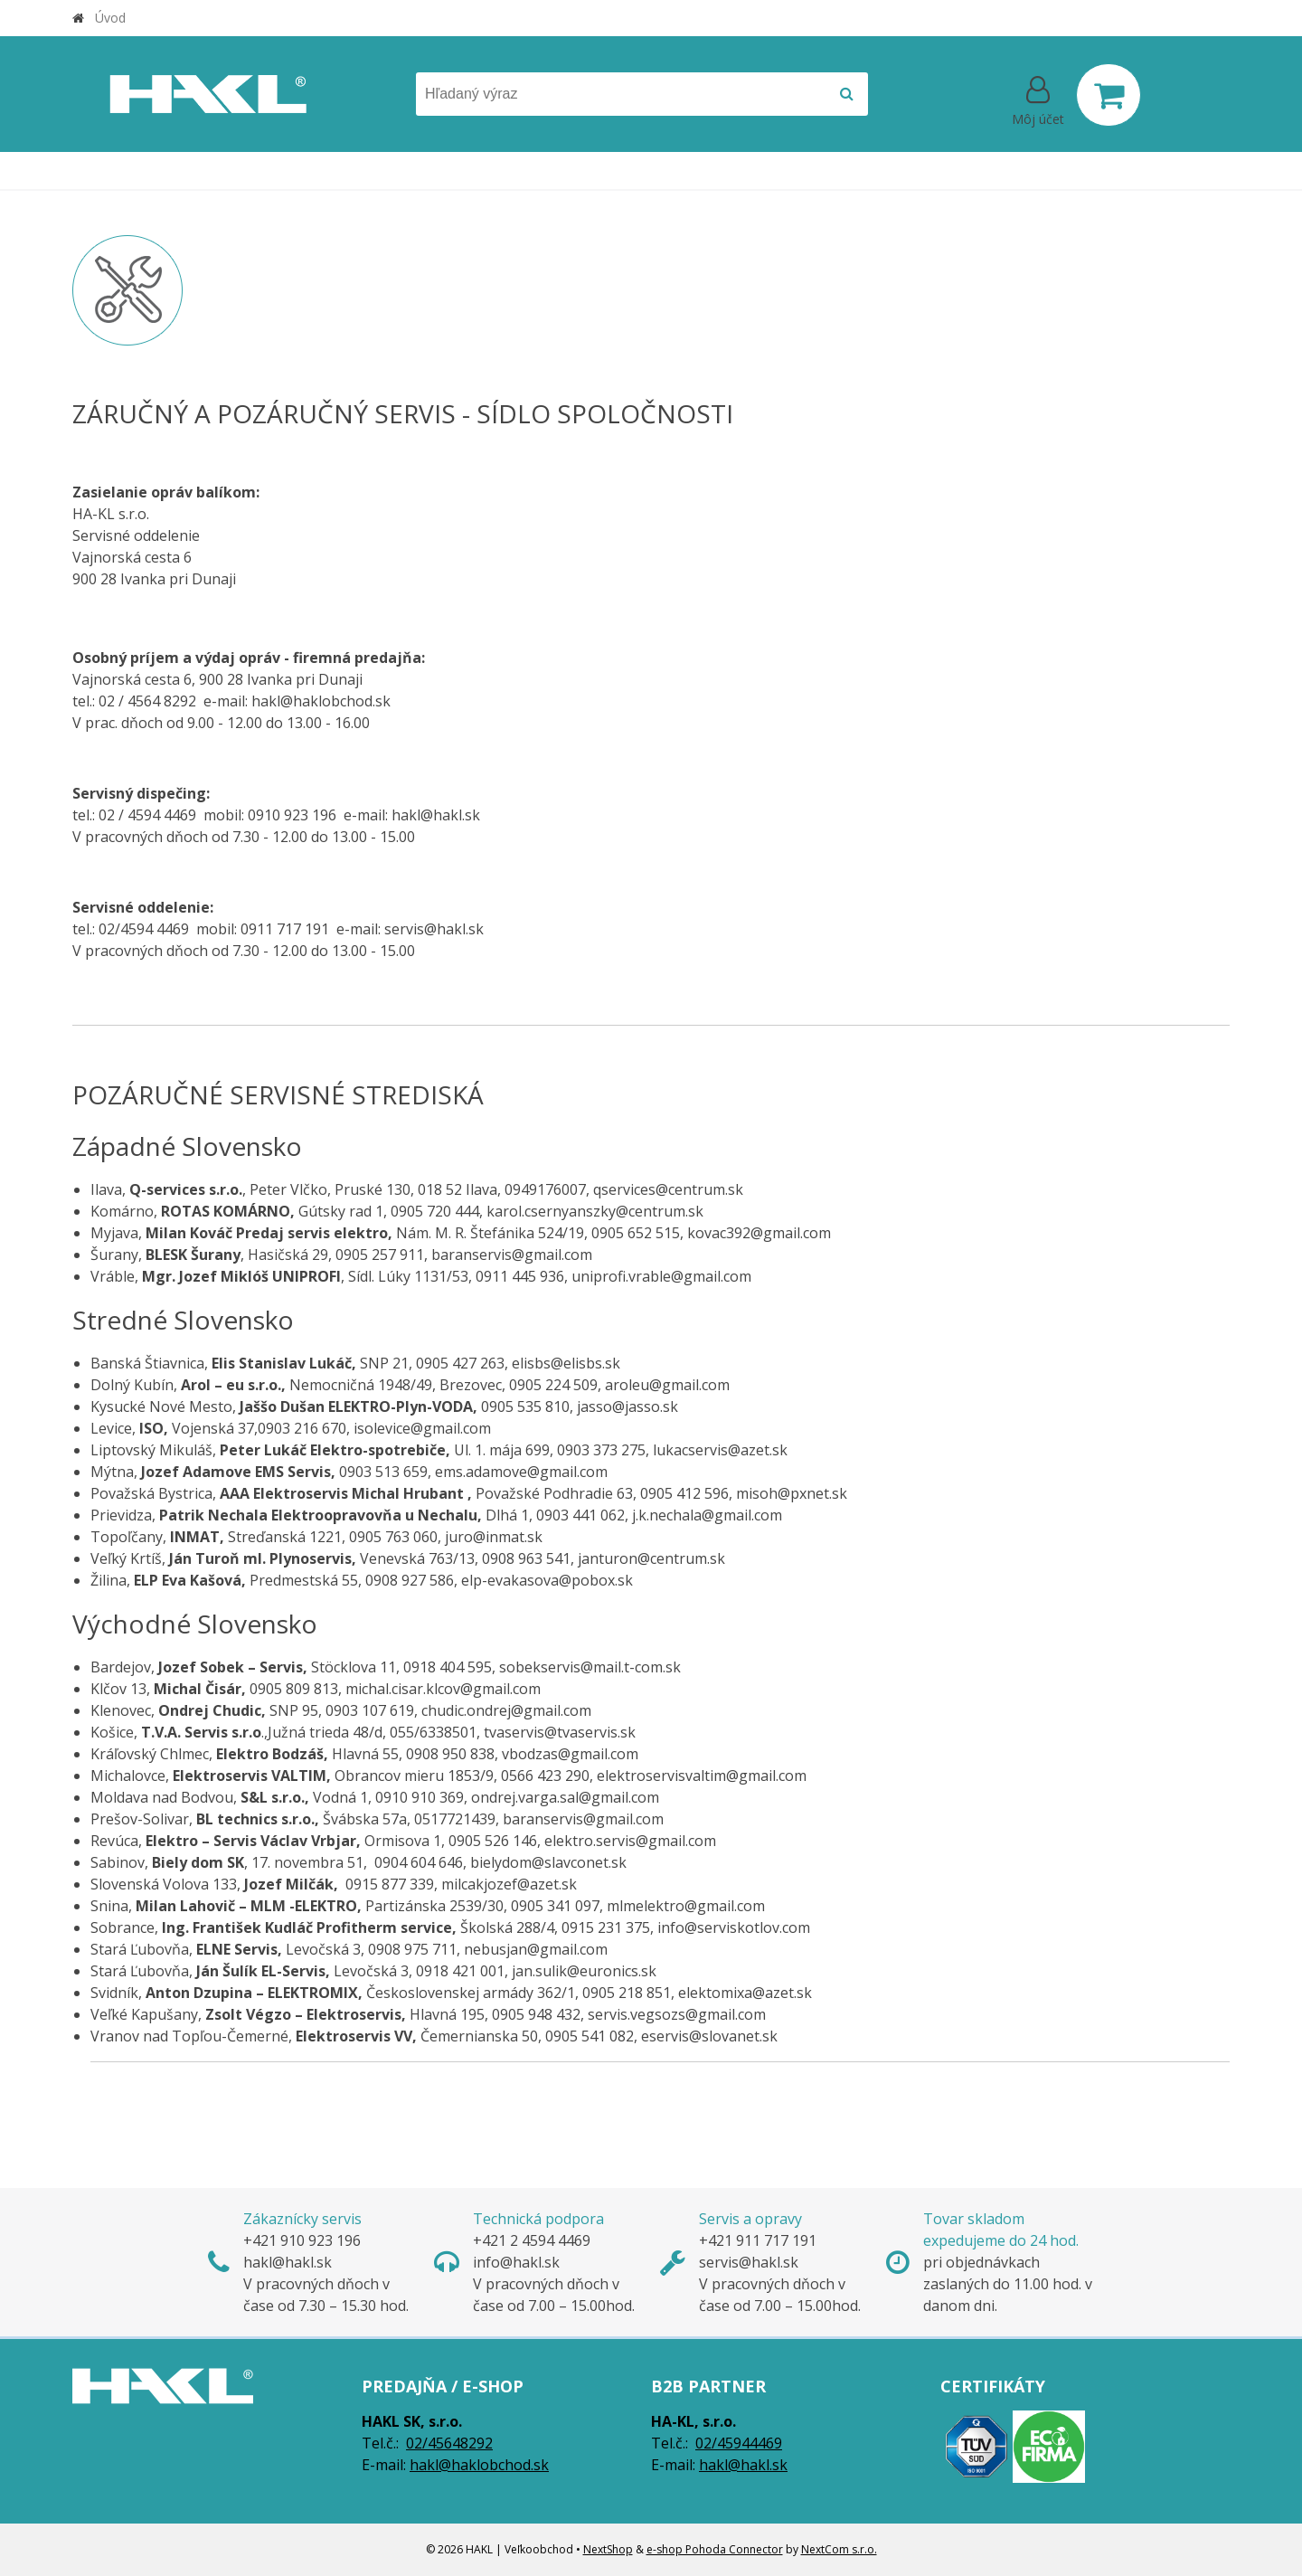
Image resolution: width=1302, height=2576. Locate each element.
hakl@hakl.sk (743, 2465)
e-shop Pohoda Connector (714, 2549)
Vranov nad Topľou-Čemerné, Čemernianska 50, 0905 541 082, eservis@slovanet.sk (660, 2069)
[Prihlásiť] (1038, 98)
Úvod (110, 17)
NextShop (608, 2549)
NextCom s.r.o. (839, 2549)
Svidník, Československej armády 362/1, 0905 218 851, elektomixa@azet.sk (451, 1993)
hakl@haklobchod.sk (479, 2465)
